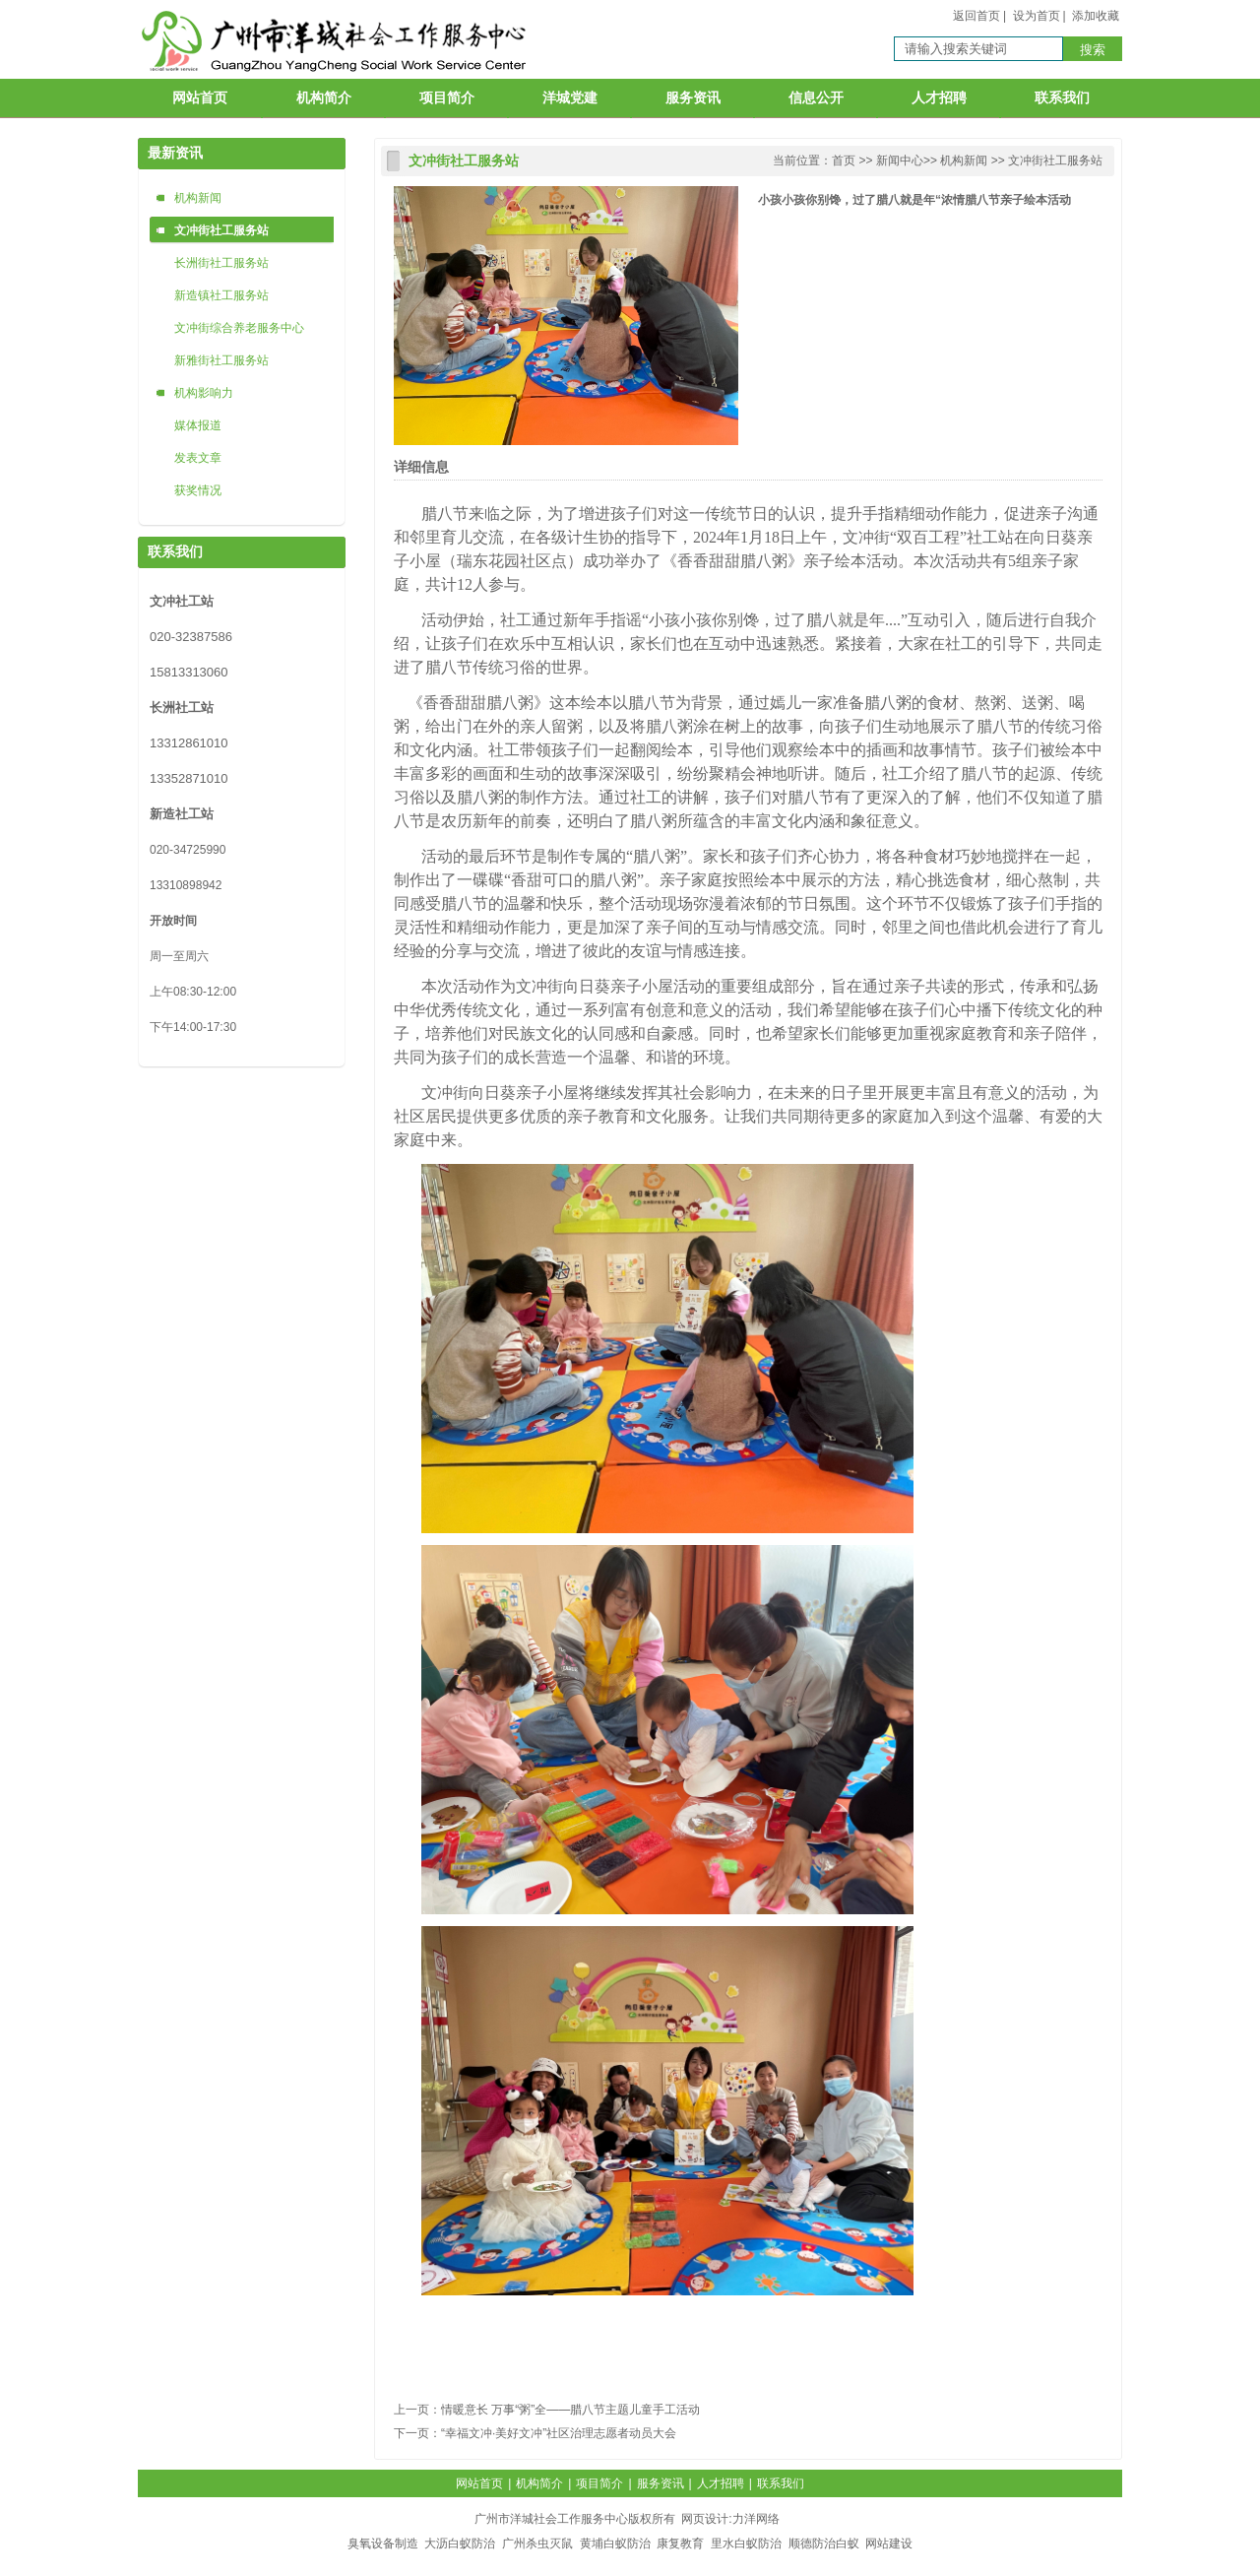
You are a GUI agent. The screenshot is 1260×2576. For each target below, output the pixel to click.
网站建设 (889, 2543)
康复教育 (680, 2543)
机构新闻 (197, 198)
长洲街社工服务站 (221, 263)
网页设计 (704, 2519)
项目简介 (446, 98)
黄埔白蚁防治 (615, 2543)
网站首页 (199, 98)
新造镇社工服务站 (221, 295)
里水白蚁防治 (746, 2543)
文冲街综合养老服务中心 (239, 328)
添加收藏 (1095, 16)
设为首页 (1036, 16)
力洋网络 (756, 2519)
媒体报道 (197, 425)
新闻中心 (899, 160)
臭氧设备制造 (382, 2543)
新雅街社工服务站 (221, 360)
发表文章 (197, 458)
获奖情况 (197, 490)
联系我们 (1062, 98)
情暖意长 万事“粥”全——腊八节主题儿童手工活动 (570, 2409)
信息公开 (816, 98)
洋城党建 (570, 98)
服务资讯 (693, 98)
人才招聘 (939, 98)
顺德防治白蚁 (823, 2543)
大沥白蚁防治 (459, 2543)
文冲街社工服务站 (221, 230)
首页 (843, 160)
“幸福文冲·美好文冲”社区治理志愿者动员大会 (558, 2433)
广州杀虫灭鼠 (537, 2543)
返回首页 (976, 16)
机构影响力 (203, 393)
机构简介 (323, 98)
